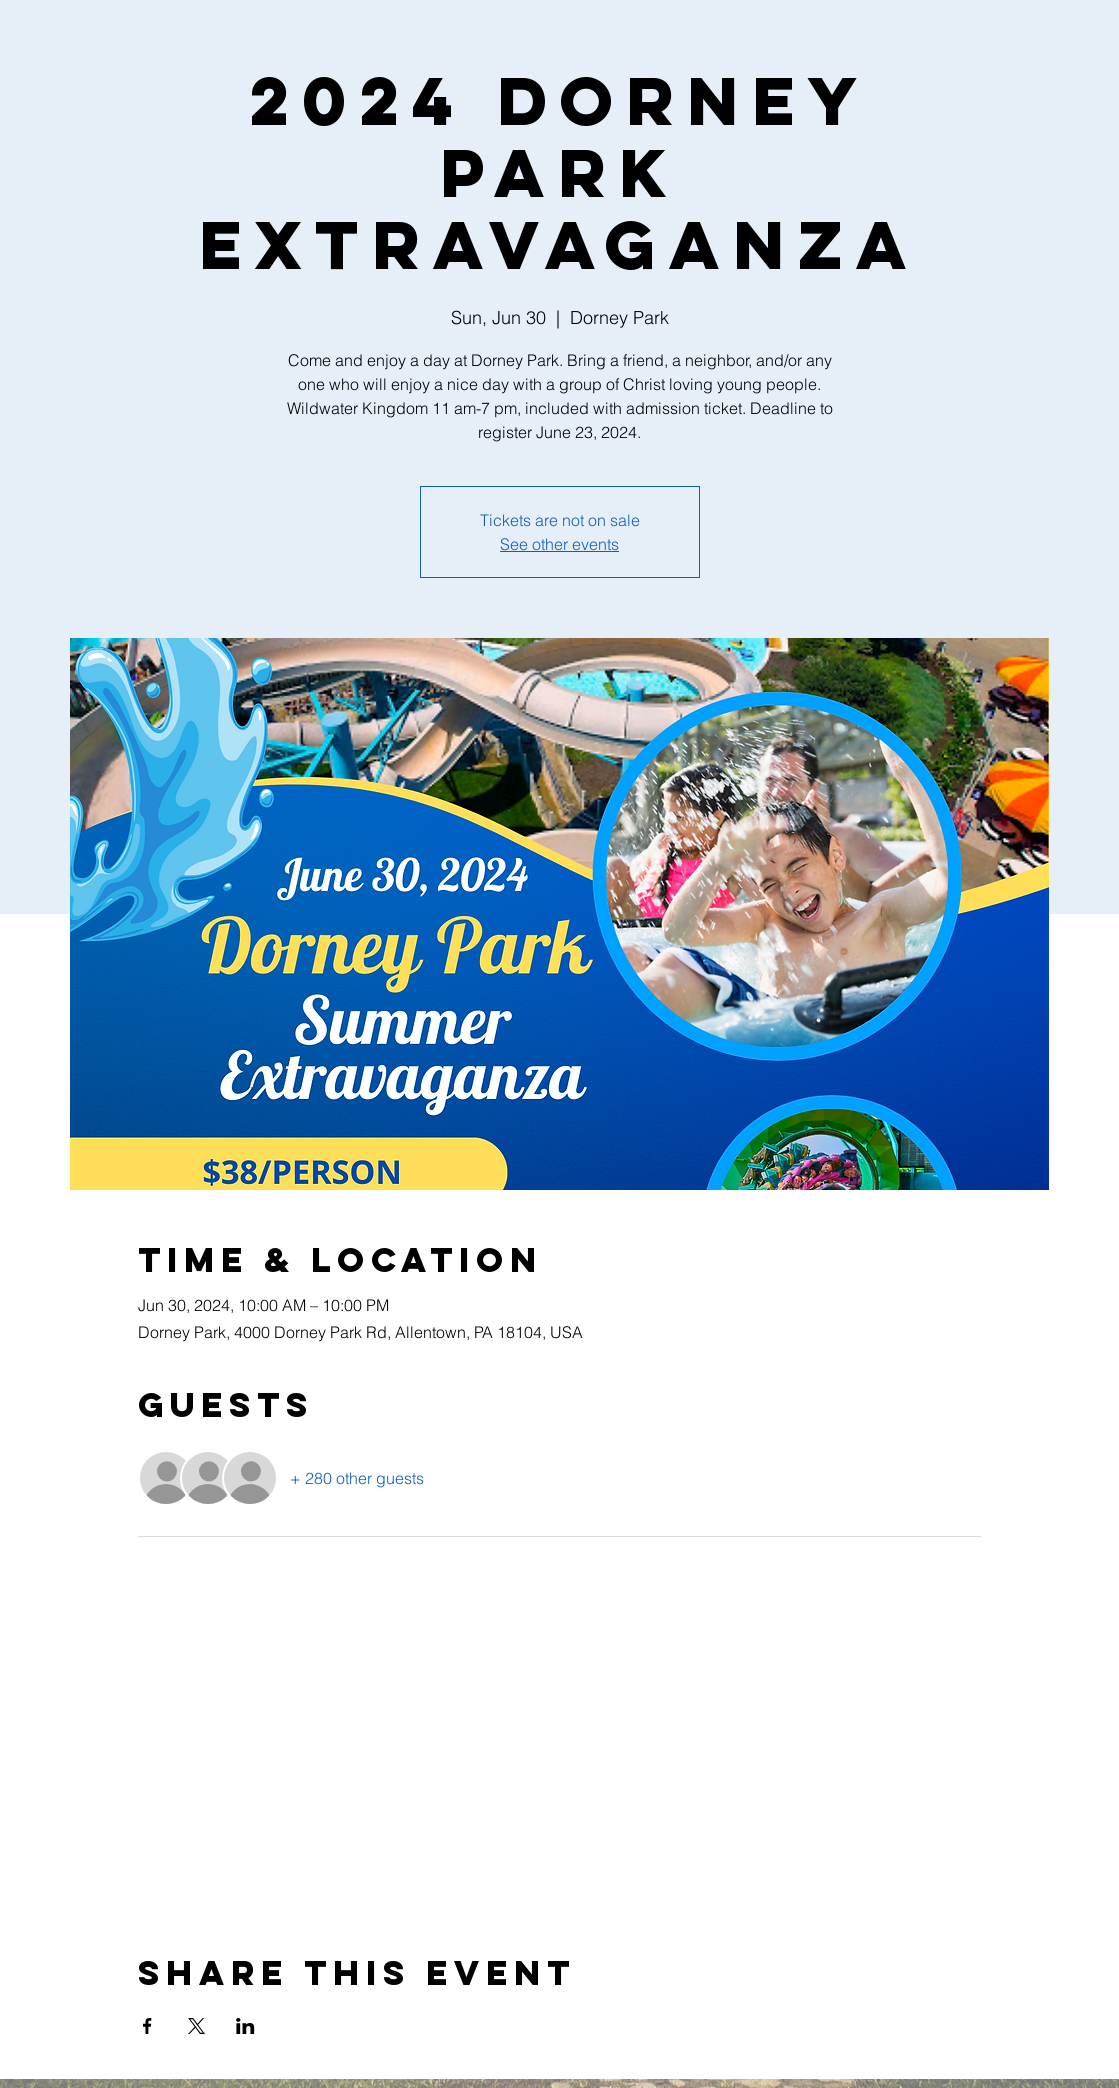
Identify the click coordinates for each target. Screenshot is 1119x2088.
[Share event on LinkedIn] (245, 2026)
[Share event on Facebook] (147, 2026)
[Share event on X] (196, 2026)
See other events (559, 544)
